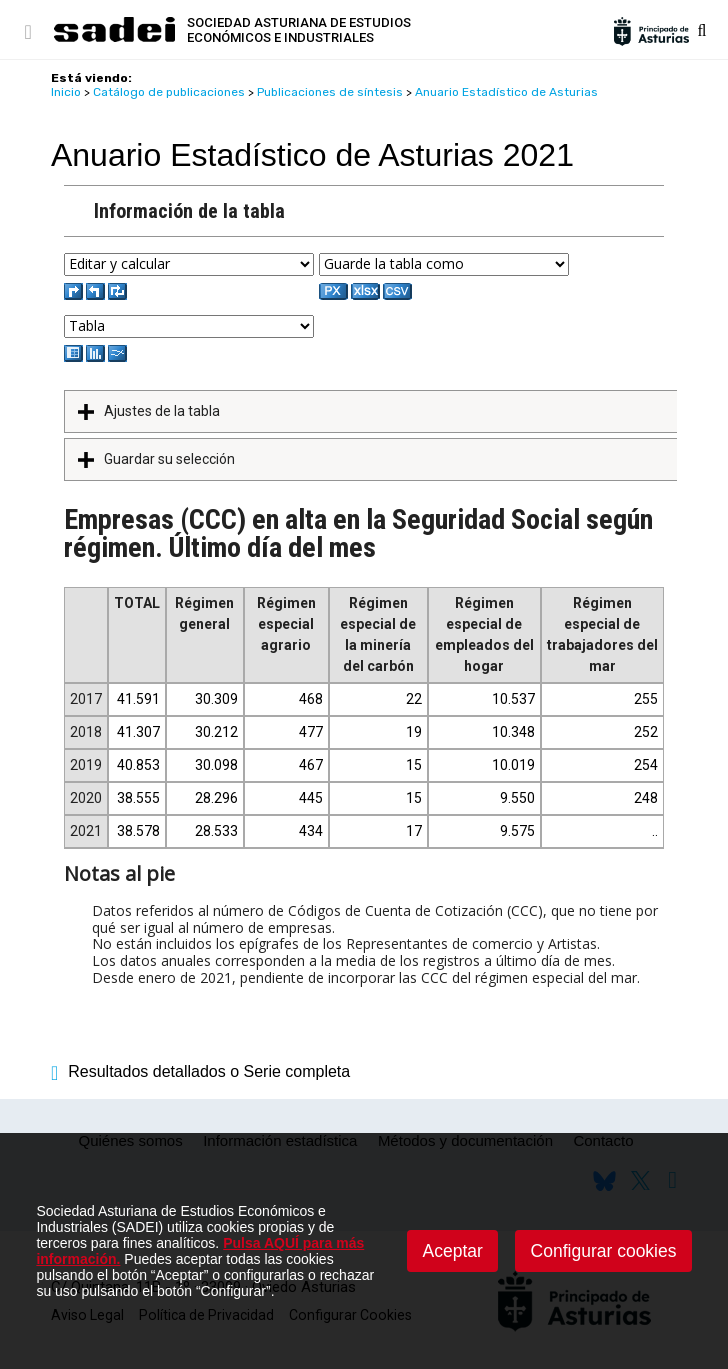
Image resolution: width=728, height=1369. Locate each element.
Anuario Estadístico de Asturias (506, 92)
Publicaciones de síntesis (330, 92)
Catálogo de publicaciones (169, 92)
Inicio (66, 92)
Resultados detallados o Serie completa (200, 1071)
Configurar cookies (604, 1251)
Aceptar (453, 1251)
